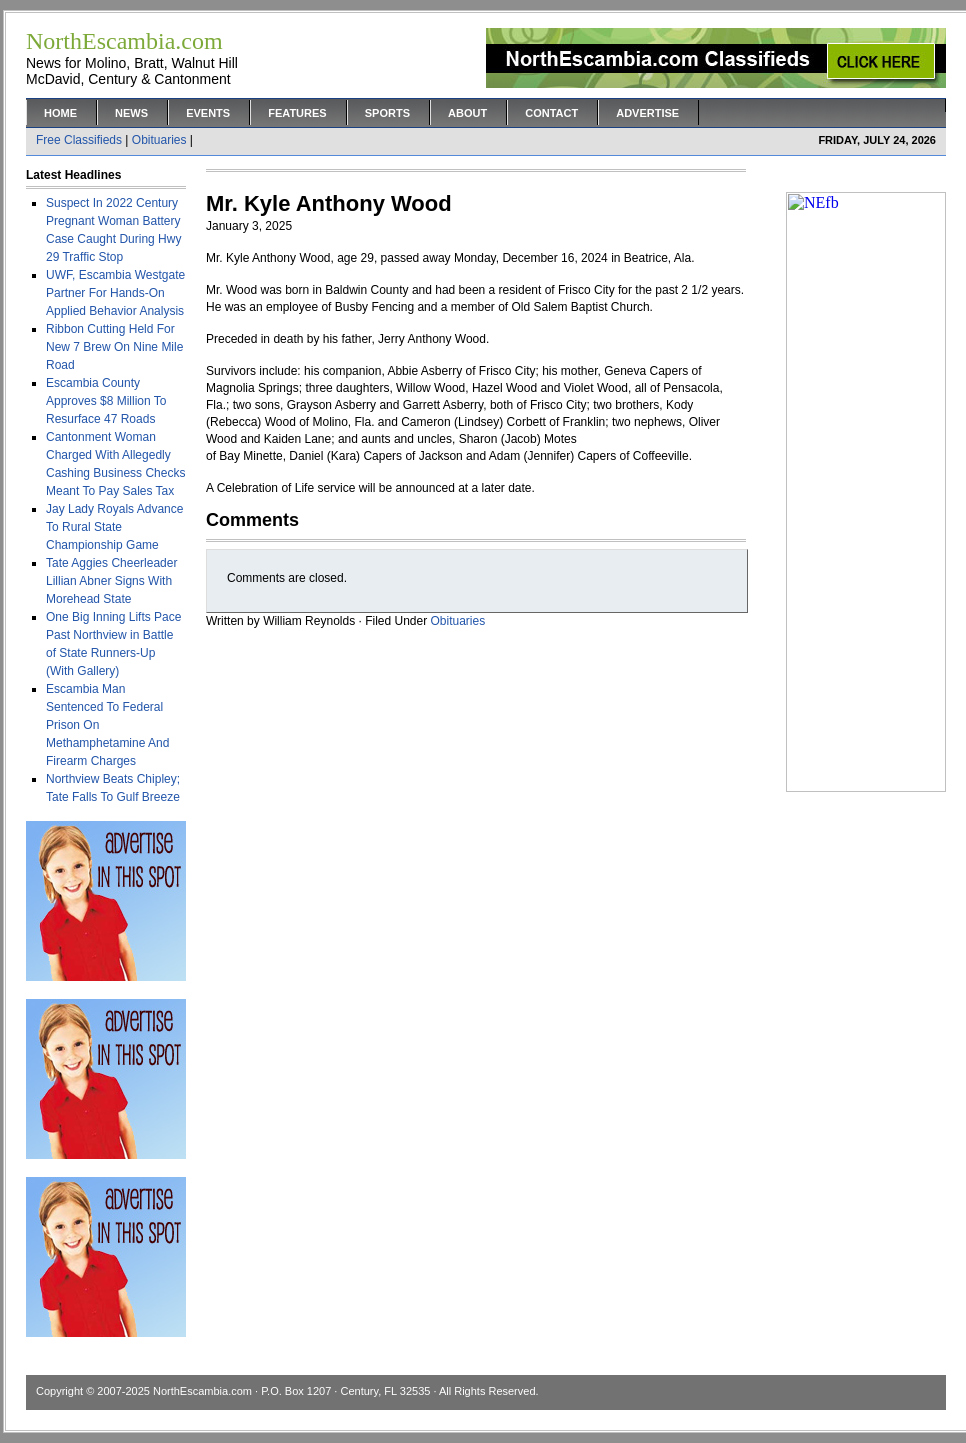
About (467, 113)
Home (60, 113)
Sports (387, 113)
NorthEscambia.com (202, 1391)
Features (297, 113)
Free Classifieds (79, 140)
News (131, 113)
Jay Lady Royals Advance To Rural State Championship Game (114, 527)
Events (208, 113)
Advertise (647, 113)
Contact (551, 113)
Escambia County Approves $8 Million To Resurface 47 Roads (106, 401)
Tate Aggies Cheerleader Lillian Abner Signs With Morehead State (111, 581)
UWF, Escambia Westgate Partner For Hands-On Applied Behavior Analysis (115, 293)
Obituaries (159, 140)
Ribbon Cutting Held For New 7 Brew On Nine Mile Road (114, 347)
